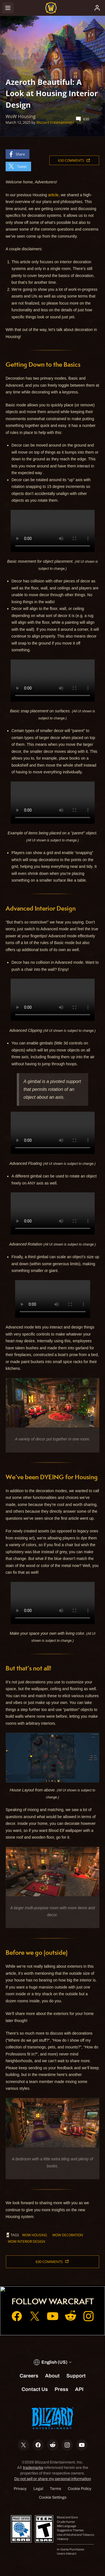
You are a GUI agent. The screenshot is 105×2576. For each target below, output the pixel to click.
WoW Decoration (67, 2235)
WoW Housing (34, 2235)
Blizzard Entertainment (55, 122)
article (53, 195)
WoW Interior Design (26, 2241)
